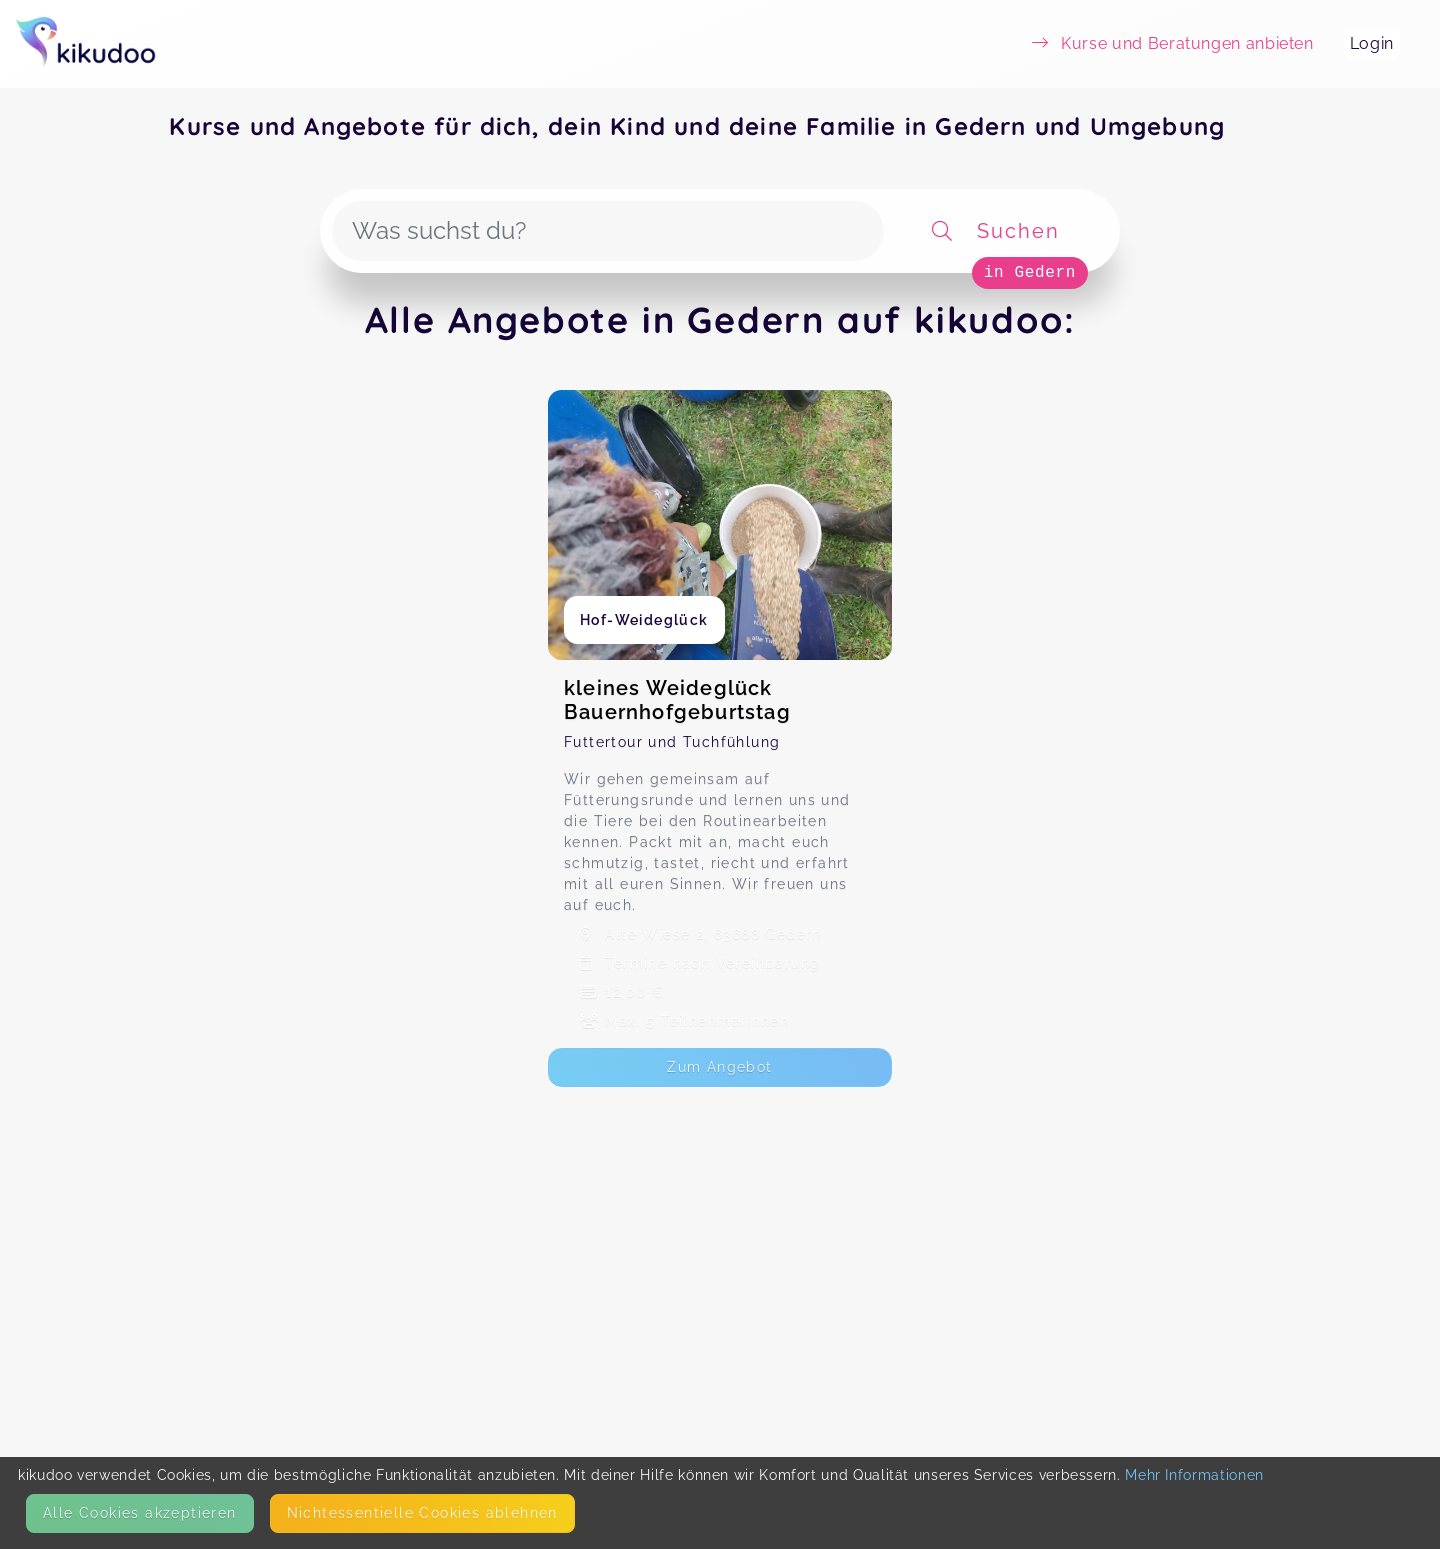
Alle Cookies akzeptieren (140, 1513)
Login (1372, 43)
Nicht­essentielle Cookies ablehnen (422, 1513)
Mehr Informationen (1194, 1475)
